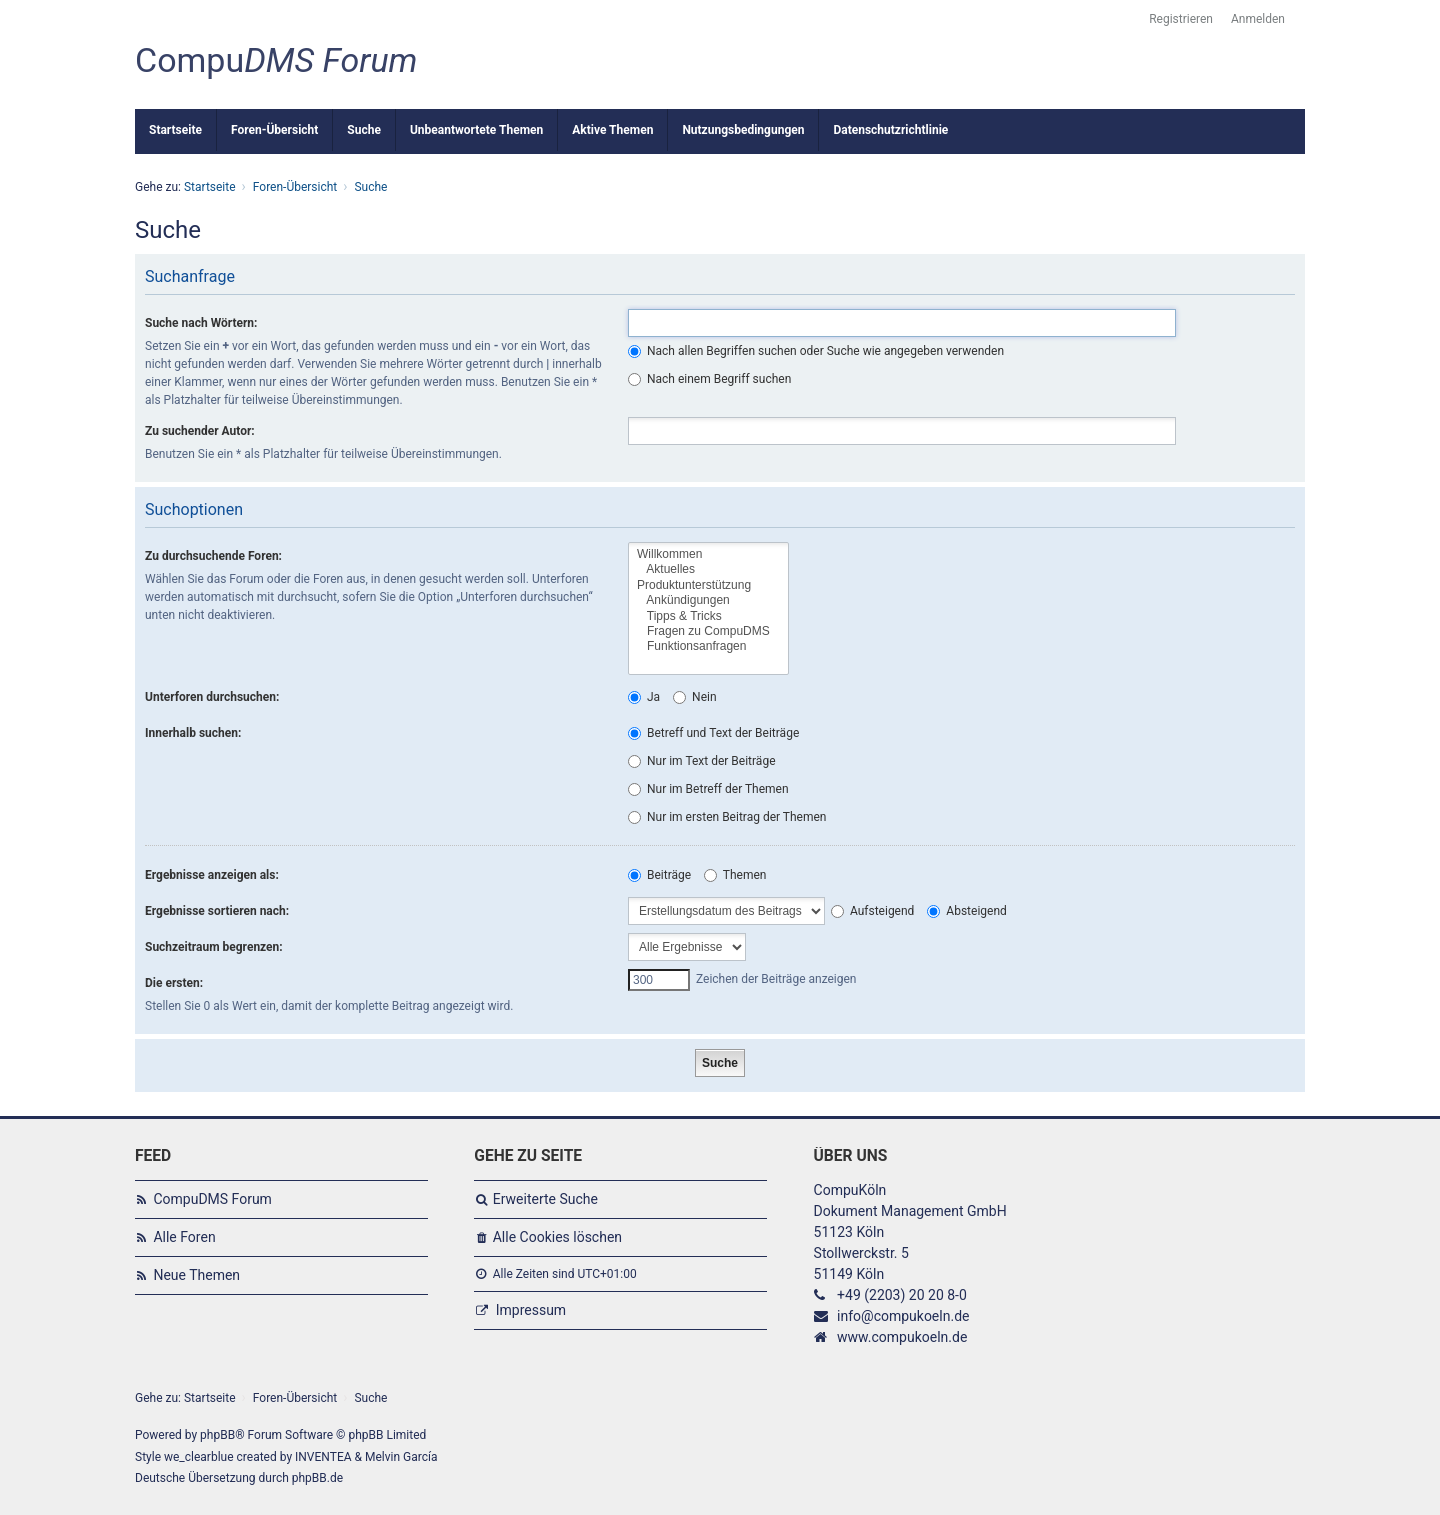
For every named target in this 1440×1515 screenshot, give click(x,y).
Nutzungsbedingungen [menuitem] (743, 130)
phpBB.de (317, 1478)
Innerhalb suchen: (193, 733)
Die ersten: (174, 983)
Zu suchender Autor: (200, 431)
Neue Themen (196, 1275)
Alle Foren (184, 1237)
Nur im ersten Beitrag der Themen (727, 817)
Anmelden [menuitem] (1258, 19)
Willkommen (708, 554)
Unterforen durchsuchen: (212, 697)
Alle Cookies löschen (557, 1237)
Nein (694, 697)
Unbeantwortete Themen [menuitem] (476, 130)
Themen (735, 875)
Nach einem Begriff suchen (709, 379)
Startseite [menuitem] (175, 130)
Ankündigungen (708, 600)
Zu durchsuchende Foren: (213, 556)
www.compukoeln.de (902, 1337)
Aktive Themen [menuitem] (612, 130)
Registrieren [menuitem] (1181, 19)
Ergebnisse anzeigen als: (212, 875)
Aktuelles (708, 569)
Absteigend (966, 911)
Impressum (531, 1310)
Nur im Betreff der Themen (708, 789)
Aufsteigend (872, 911)
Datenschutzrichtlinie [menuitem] (890, 130)
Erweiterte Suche (545, 1199)
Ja (644, 697)
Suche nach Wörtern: (201, 323)
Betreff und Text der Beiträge (713, 733)
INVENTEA (323, 1457)
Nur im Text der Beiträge (702, 761)
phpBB (217, 1435)
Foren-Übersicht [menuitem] (274, 130)
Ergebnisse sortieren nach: (217, 911)
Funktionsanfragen (708, 646)
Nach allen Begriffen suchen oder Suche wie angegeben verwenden (816, 351)
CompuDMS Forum (212, 1199)
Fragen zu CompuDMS (708, 631)
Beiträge (659, 875)
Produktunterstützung (708, 585)
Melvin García (401, 1457)
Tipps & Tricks (708, 616)
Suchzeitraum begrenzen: (214, 947)
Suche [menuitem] (364, 130)
